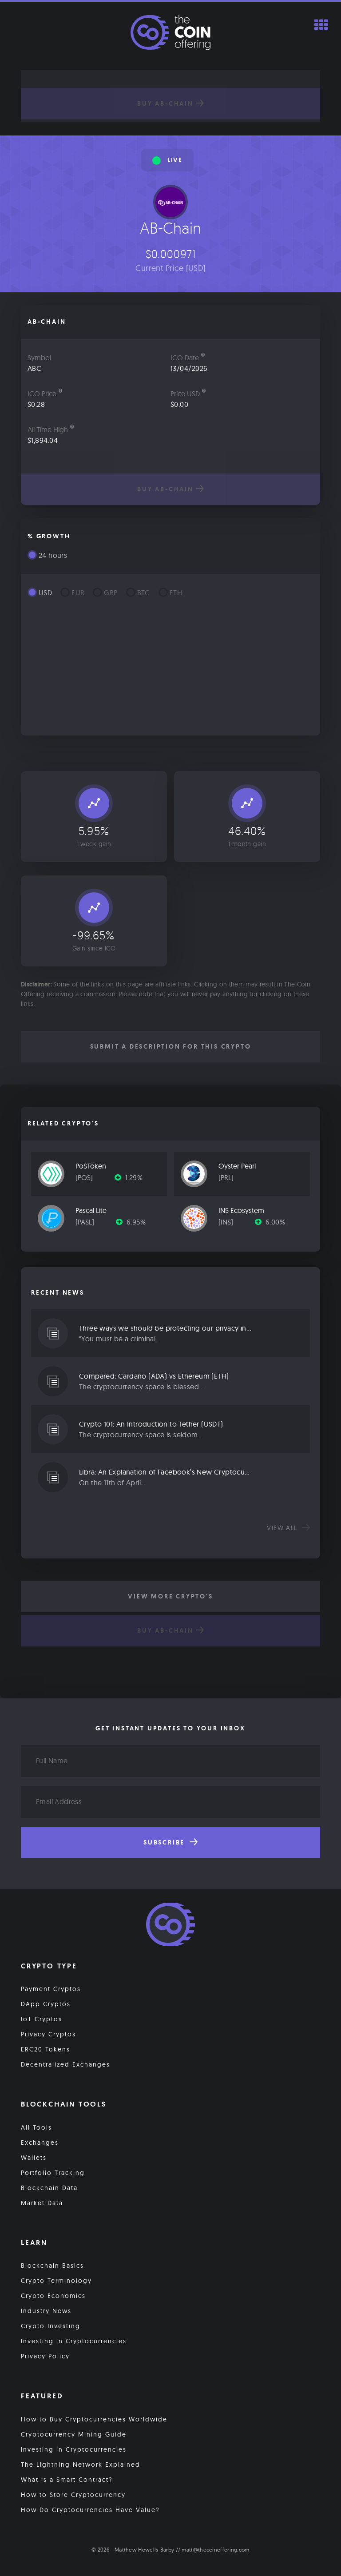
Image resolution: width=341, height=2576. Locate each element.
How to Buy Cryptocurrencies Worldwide (94, 2419)
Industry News (46, 2311)
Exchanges (40, 2143)
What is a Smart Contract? (67, 2480)
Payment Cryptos (51, 1989)
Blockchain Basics (52, 2266)
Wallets (34, 2158)
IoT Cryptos (41, 2019)
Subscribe (170, 1842)
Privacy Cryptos (48, 2034)
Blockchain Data (49, 2188)
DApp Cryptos (46, 2004)
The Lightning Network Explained (80, 2465)
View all (288, 1528)
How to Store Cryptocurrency (73, 2495)
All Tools (36, 2127)
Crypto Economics (53, 2296)
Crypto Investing (50, 2326)
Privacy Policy (45, 2357)
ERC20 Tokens (45, 2049)
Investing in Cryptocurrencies (74, 2341)
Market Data (42, 2203)
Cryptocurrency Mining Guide (74, 2434)
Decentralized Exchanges (65, 2064)
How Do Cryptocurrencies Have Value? (90, 2510)
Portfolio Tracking (53, 2173)
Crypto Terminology (56, 2281)
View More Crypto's (170, 1596)
